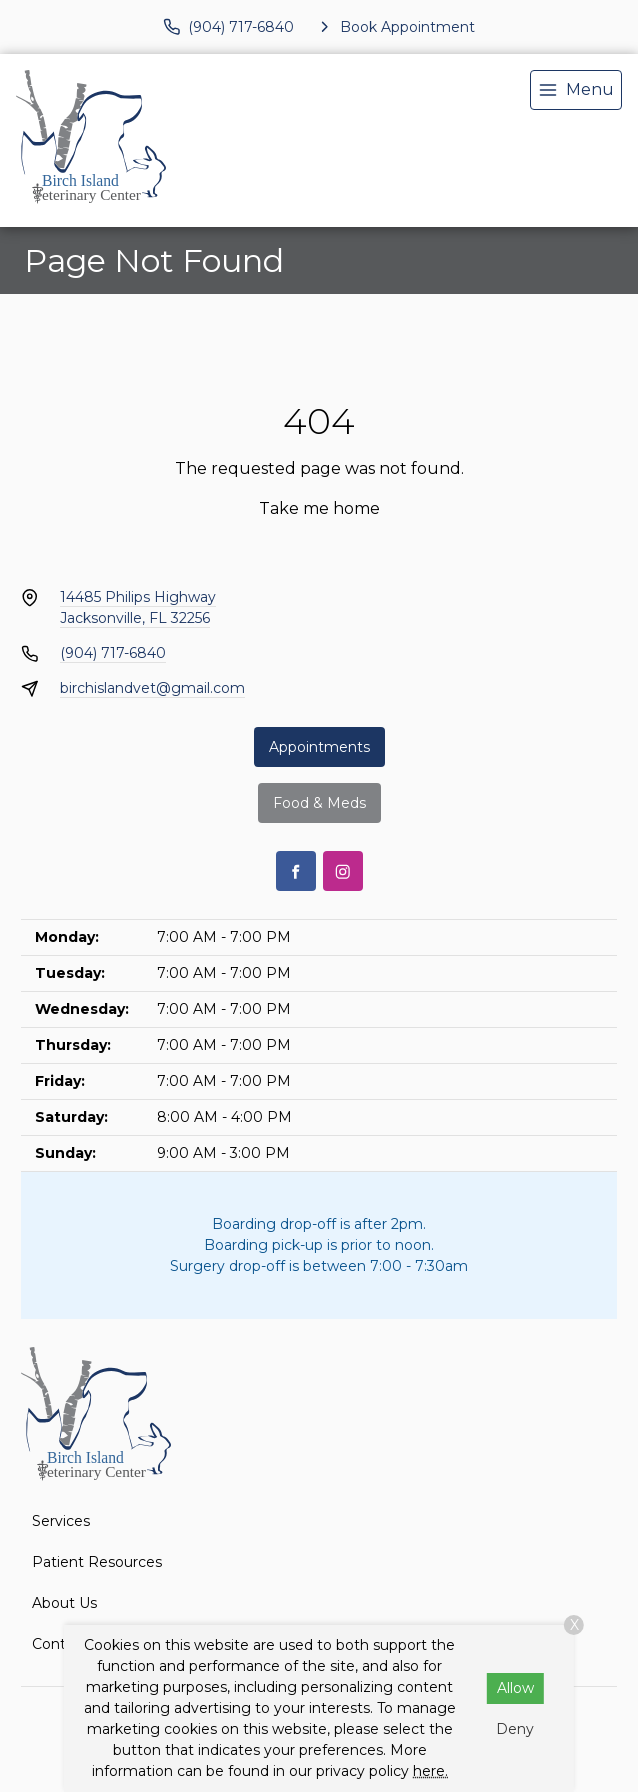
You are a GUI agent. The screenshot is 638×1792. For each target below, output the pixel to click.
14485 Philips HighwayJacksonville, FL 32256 (138, 607)
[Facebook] (296, 871)
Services (61, 1521)
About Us (64, 1603)
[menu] (576, 90)
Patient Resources (97, 1562)
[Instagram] (343, 871)
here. (430, 1771)
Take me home (319, 508)
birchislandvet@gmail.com (152, 688)
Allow (515, 1688)
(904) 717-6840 (113, 653)
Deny (515, 1729)
